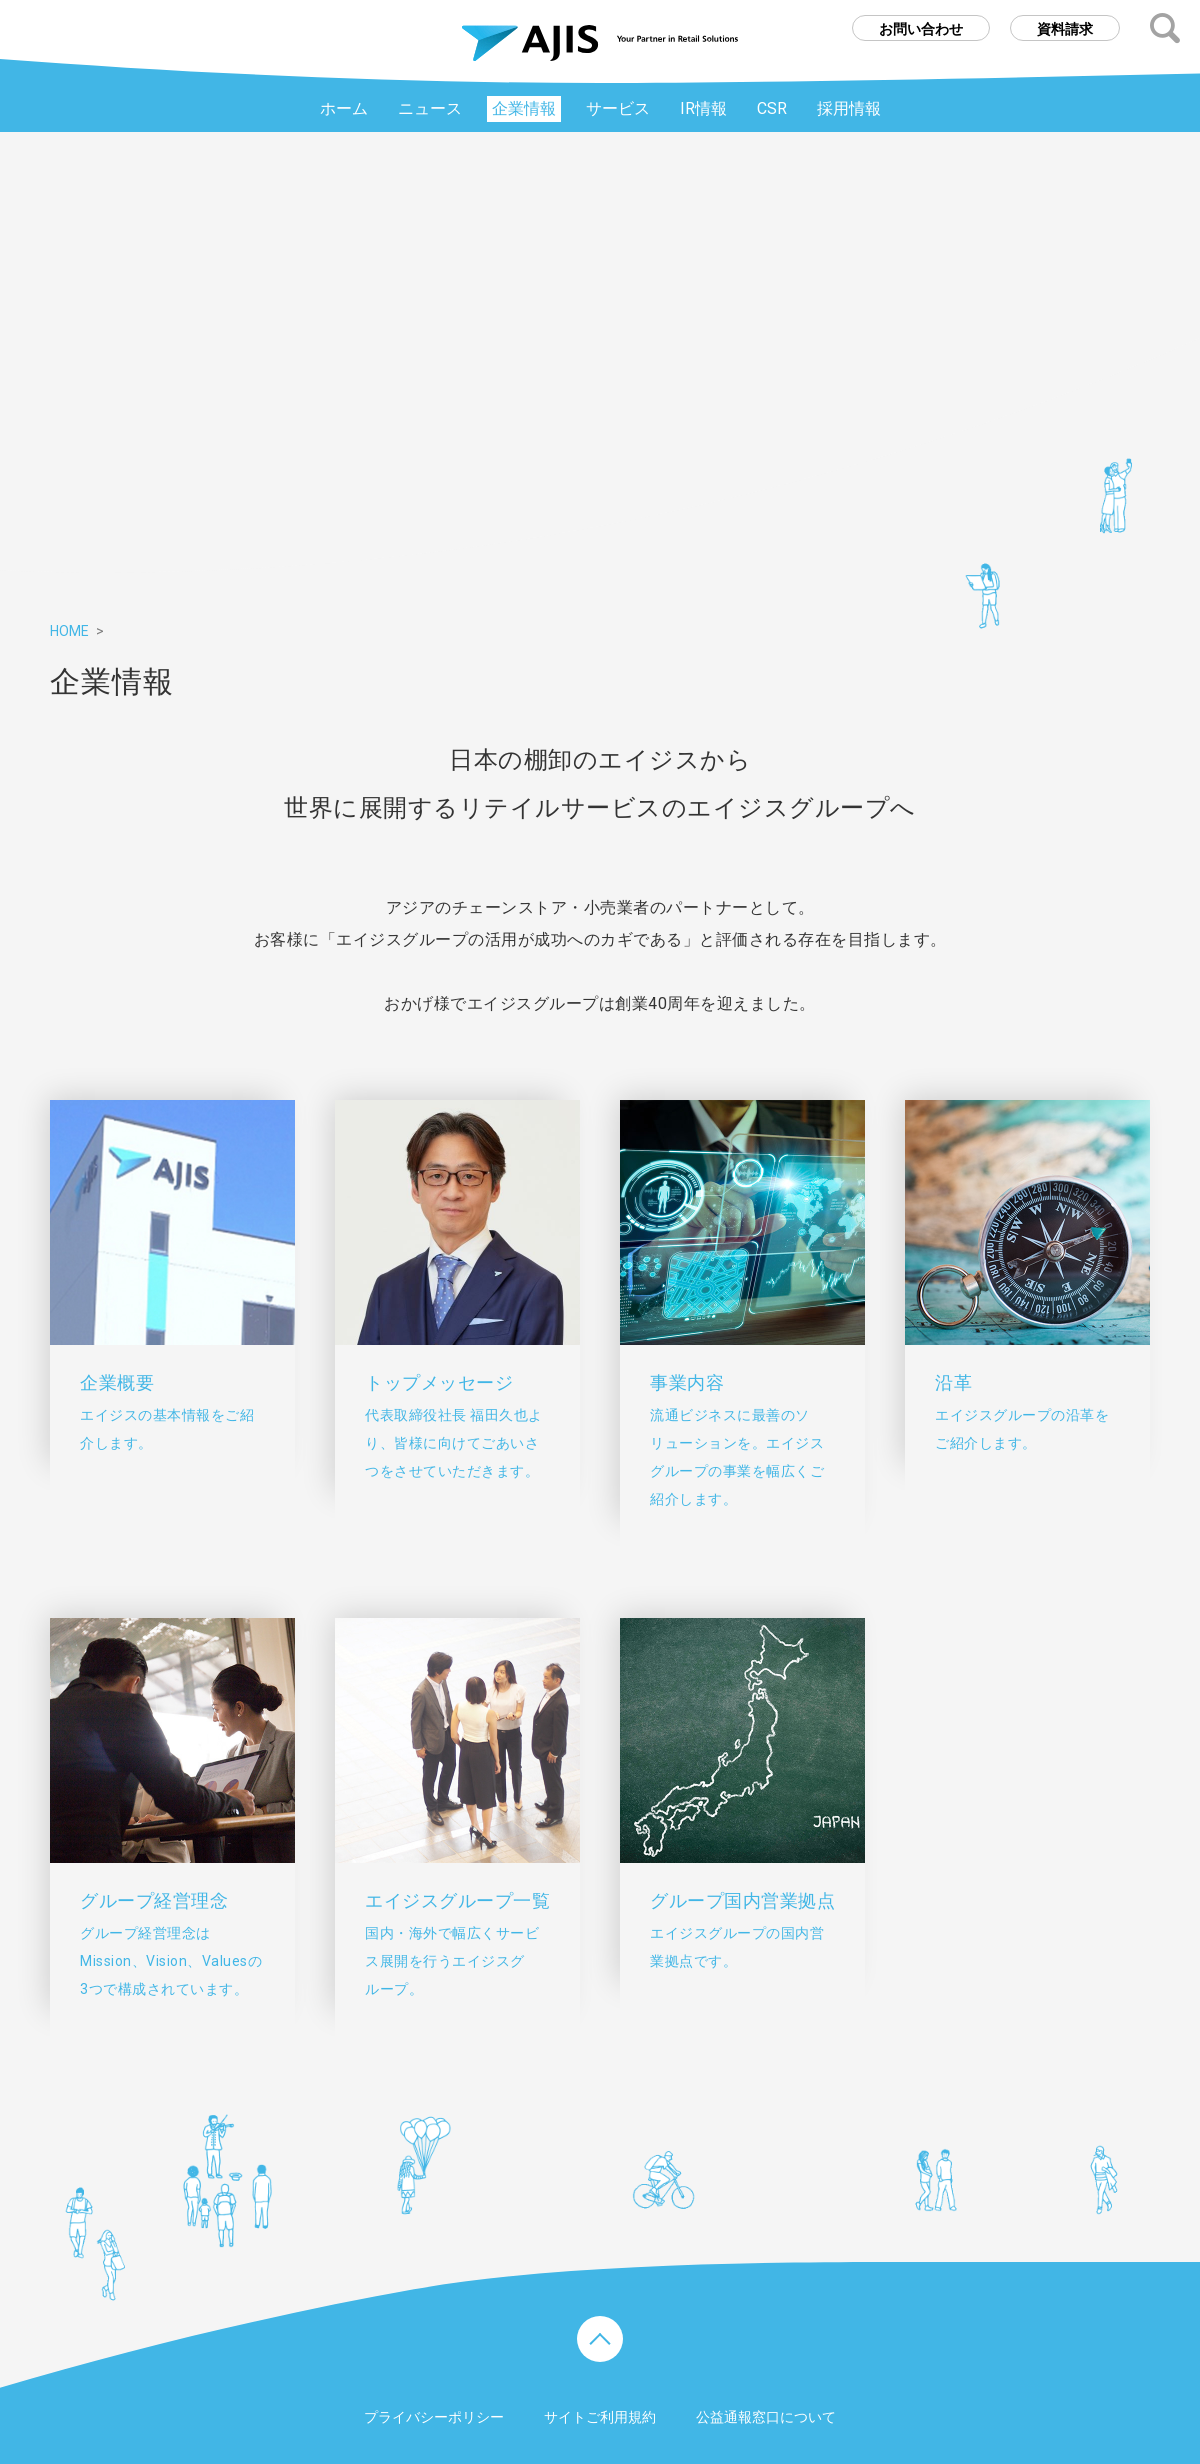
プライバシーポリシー (434, 2417)
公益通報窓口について (766, 2417)
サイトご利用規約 (600, 2417)
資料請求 (1065, 29)
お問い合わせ (921, 29)
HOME (69, 631)
